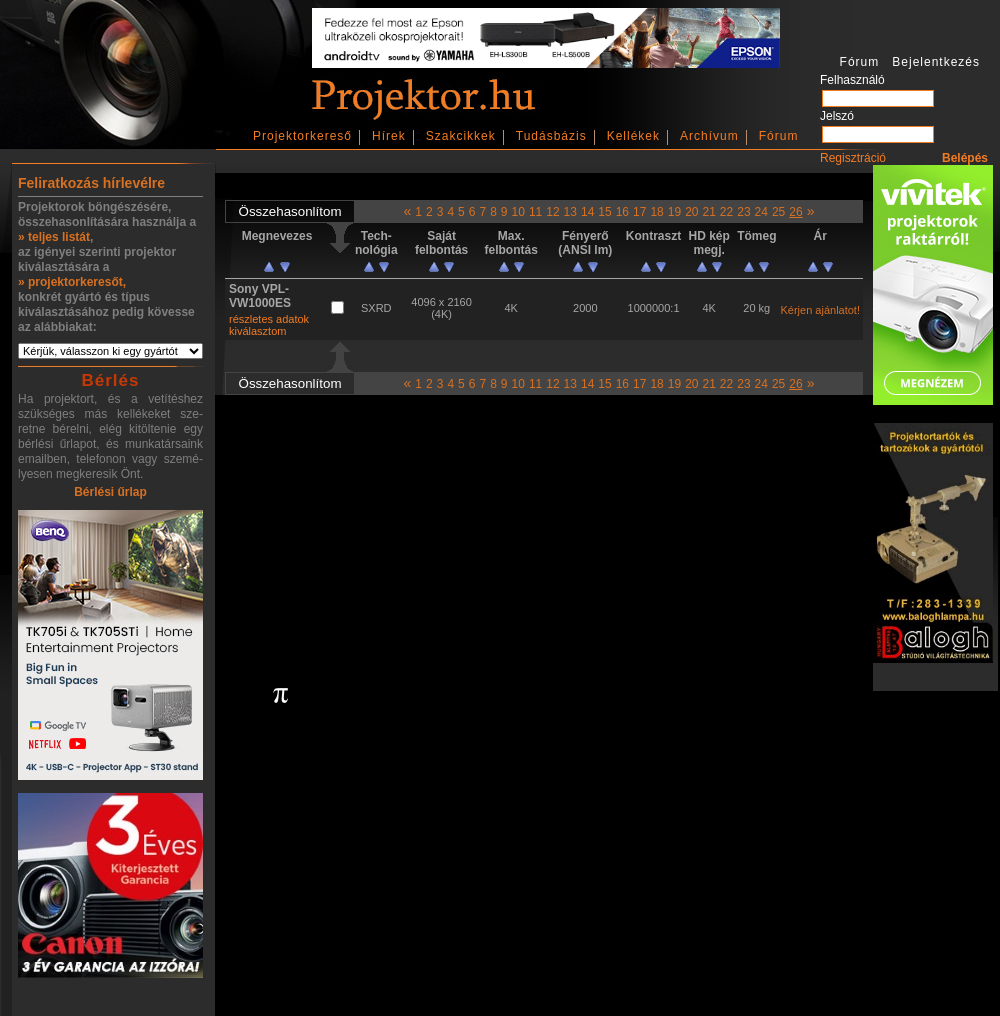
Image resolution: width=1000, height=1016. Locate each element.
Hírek (389, 136)
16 (622, 212)
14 (587, 212)
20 (691, 212)
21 (708, 212)
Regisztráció (853, 158)
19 (674, 212)
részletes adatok (269, 319)
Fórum (779, 136)
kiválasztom (257, 331)
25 (778, 212)
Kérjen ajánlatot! (820, 310)
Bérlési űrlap (110, 492)
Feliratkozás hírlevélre (91, 183)
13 (570, 212)
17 (639, 212)
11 (535, 212)
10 (518, 212)
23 (743, 212)
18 (656, 212)
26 (795, 212)
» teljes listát (54, 237)
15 (604, 212)
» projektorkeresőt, (72, 282)
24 (761, 212)
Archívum (709, 136)
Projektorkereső (302, 136)
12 (552, 212)
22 (726, 212)
